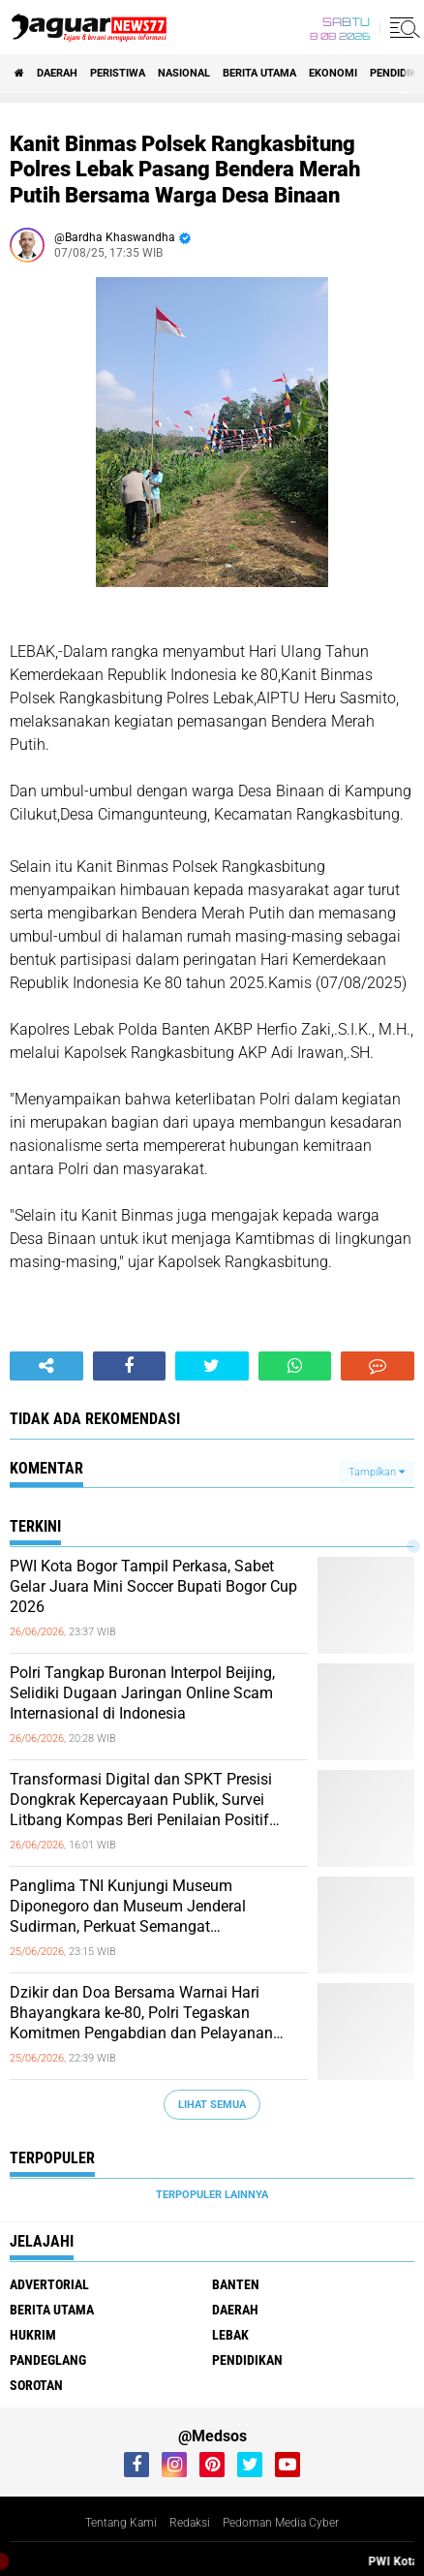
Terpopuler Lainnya (212, 2194)
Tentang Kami (121, 2522)
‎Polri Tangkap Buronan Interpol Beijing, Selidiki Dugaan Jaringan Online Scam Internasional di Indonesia (142, 1693)
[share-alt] (46, 1366)
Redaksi (189, 2522)
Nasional (184, 73)
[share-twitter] (212, 1366)
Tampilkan (376, 1472)
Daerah (57, 73)
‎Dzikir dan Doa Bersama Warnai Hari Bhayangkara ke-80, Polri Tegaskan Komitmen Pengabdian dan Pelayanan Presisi (141, 2013)
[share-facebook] (130, 1366)
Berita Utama (259, 73)
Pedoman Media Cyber (281, 2522)
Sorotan (36, 2385)
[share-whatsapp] (295, 1366)
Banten (235, 2284)
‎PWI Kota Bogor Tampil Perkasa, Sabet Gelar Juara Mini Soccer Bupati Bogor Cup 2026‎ (153, 1586)
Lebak (230, 2335)
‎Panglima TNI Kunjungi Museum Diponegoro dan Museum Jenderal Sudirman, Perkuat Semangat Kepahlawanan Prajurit (128, 1907)
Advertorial (49, 2284)
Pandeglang (48, 2360)
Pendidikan (247, 2360)
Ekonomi (333, 73)
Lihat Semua (212, 2104)
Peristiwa (117, 73)
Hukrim (33, 2335)
